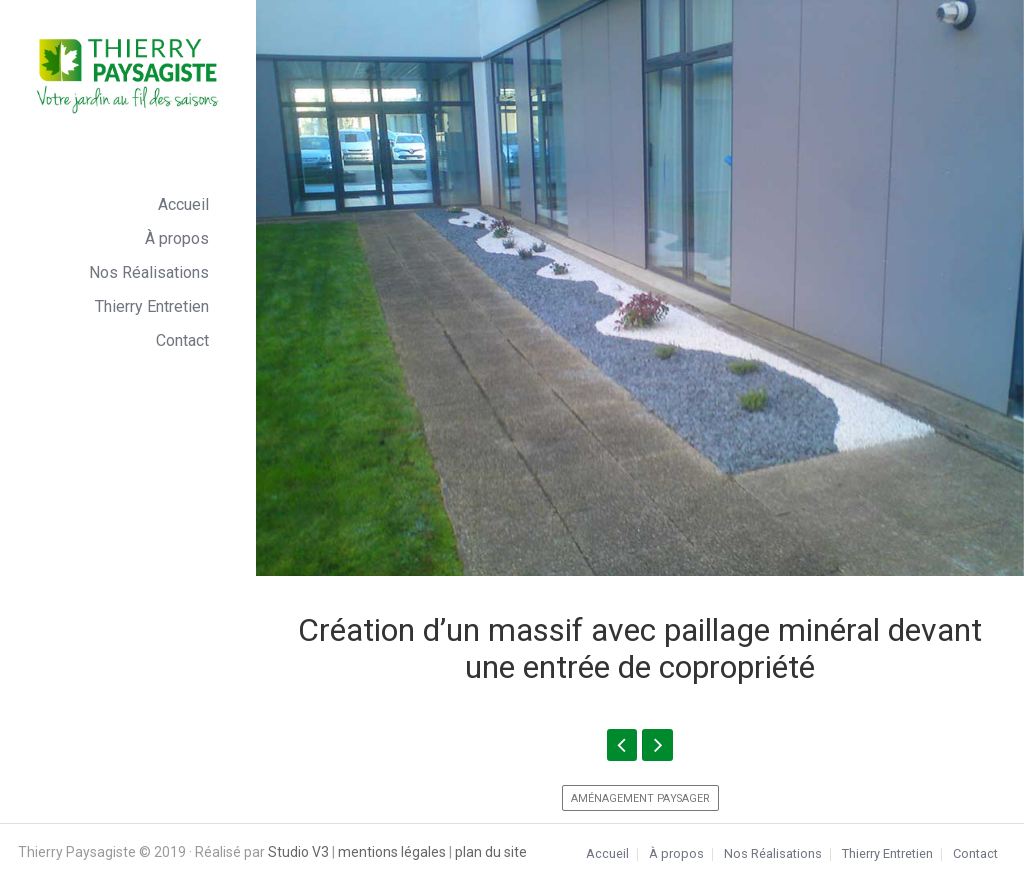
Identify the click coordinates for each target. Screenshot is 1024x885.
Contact (182, 340)
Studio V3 (298, 852)
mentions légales (392, 852)
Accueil (183, 204)
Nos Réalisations (149, 272)
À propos (177, 238)
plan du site (491, 852)
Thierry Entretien (152, 306)
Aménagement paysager (640, 798)
